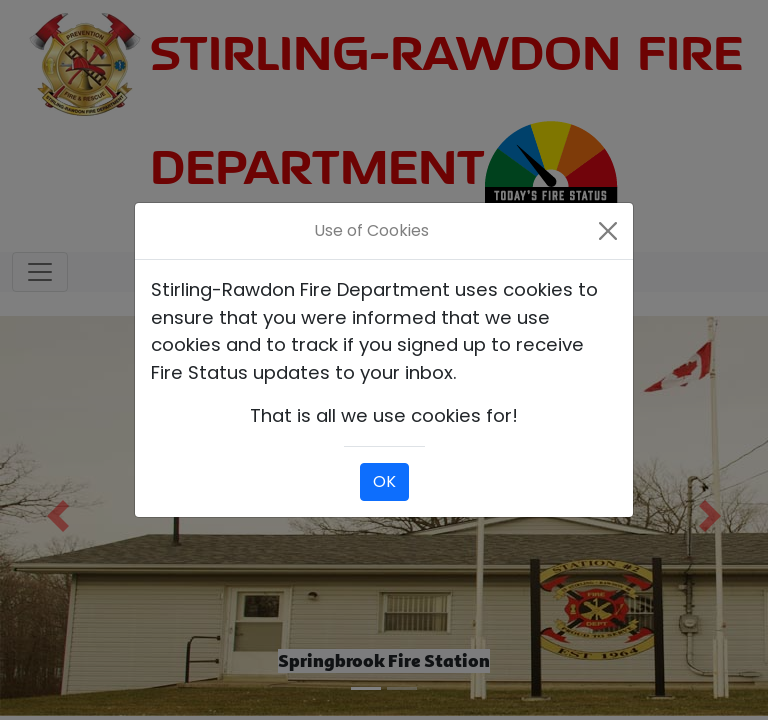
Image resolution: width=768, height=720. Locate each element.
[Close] (608, 231)
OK (384, 481)
